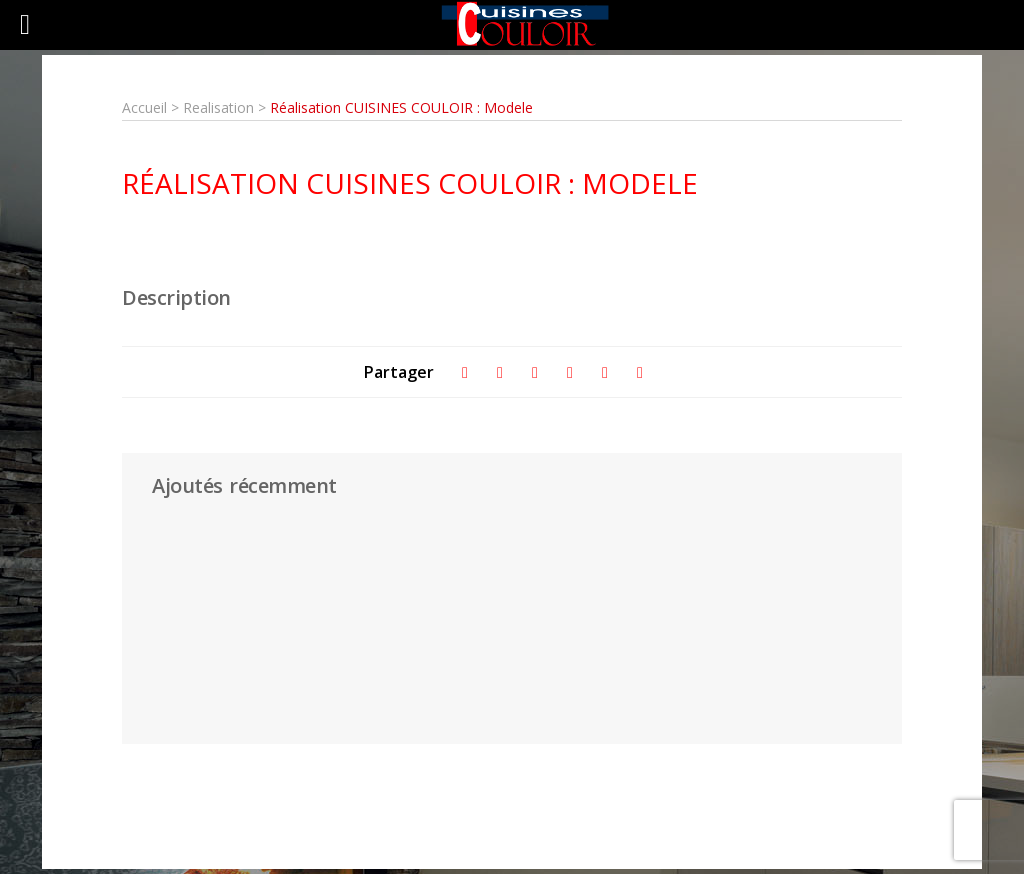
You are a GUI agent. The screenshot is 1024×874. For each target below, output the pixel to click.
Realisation (220, 107)
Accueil (144, 107)
